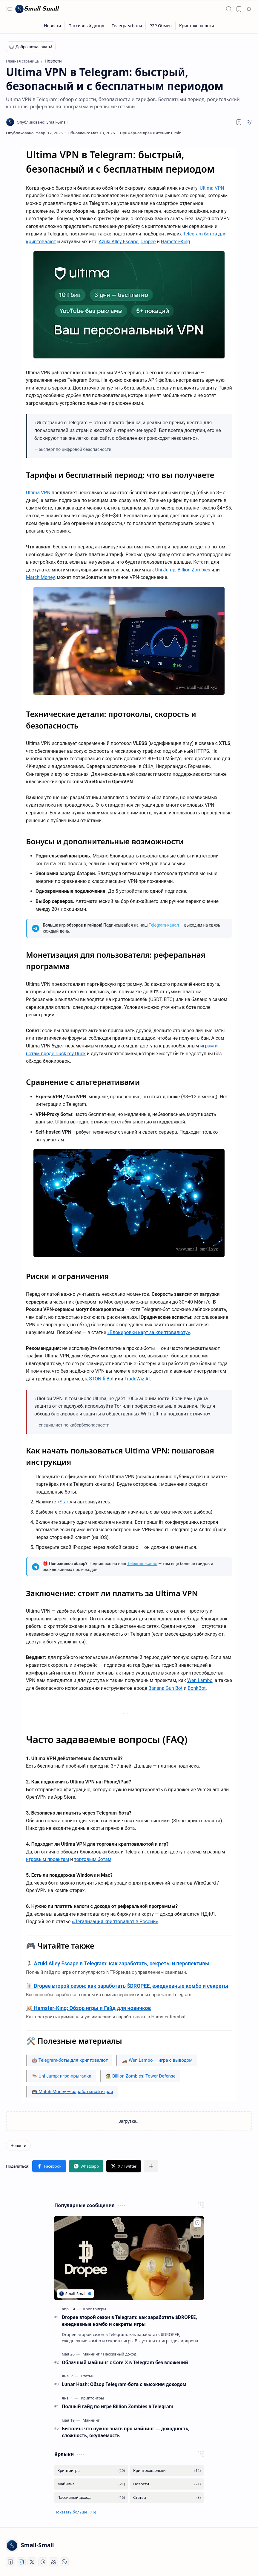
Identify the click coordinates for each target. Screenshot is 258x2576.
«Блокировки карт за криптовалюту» (148, 1332)
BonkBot (196, 1688)
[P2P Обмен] (161, 26)
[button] (8, 8)
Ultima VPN (212, 188)
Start (65, 1502)
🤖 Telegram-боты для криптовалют (70, 2060)
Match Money (40, 577)
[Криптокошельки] (197, 26)
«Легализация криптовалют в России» (115, 1921)
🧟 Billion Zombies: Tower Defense (140, 2076)
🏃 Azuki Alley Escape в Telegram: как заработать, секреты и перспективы (117, 1964)
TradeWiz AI (137, 1379)
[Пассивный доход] (86, 26)
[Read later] (238, 122)
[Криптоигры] (94, 2309)
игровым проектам (47, 1859)
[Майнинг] (92, 2354)
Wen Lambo (200, 1680)
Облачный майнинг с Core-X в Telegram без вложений (125, 2362)
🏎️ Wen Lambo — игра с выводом (157, 2060)
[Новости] (52, 26)
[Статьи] (87, 2376)
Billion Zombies (193, 570)
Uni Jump (165, 570)
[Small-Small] (37, 9)
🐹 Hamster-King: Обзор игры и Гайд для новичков (88, 2008)
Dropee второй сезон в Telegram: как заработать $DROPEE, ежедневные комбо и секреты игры (129, 2320)
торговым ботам (92, 1859)
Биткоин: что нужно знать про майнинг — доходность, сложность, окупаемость (126, 2432)
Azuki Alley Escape (118, 241)
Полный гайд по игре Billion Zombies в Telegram (117, 2406)
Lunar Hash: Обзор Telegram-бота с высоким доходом (124, 2384)
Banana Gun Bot (165, 1688)
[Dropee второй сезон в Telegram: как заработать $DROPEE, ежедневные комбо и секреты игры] (129, 2258)
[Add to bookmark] (197, 2222)
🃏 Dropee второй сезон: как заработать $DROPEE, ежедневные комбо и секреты (127, 1986)
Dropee (148, 241)
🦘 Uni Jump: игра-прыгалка (61, 2076)
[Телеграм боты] (127, 26)
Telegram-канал (164, 925)
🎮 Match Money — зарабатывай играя (72, 2091)
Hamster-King (175, 241)
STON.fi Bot (101, 1379)
